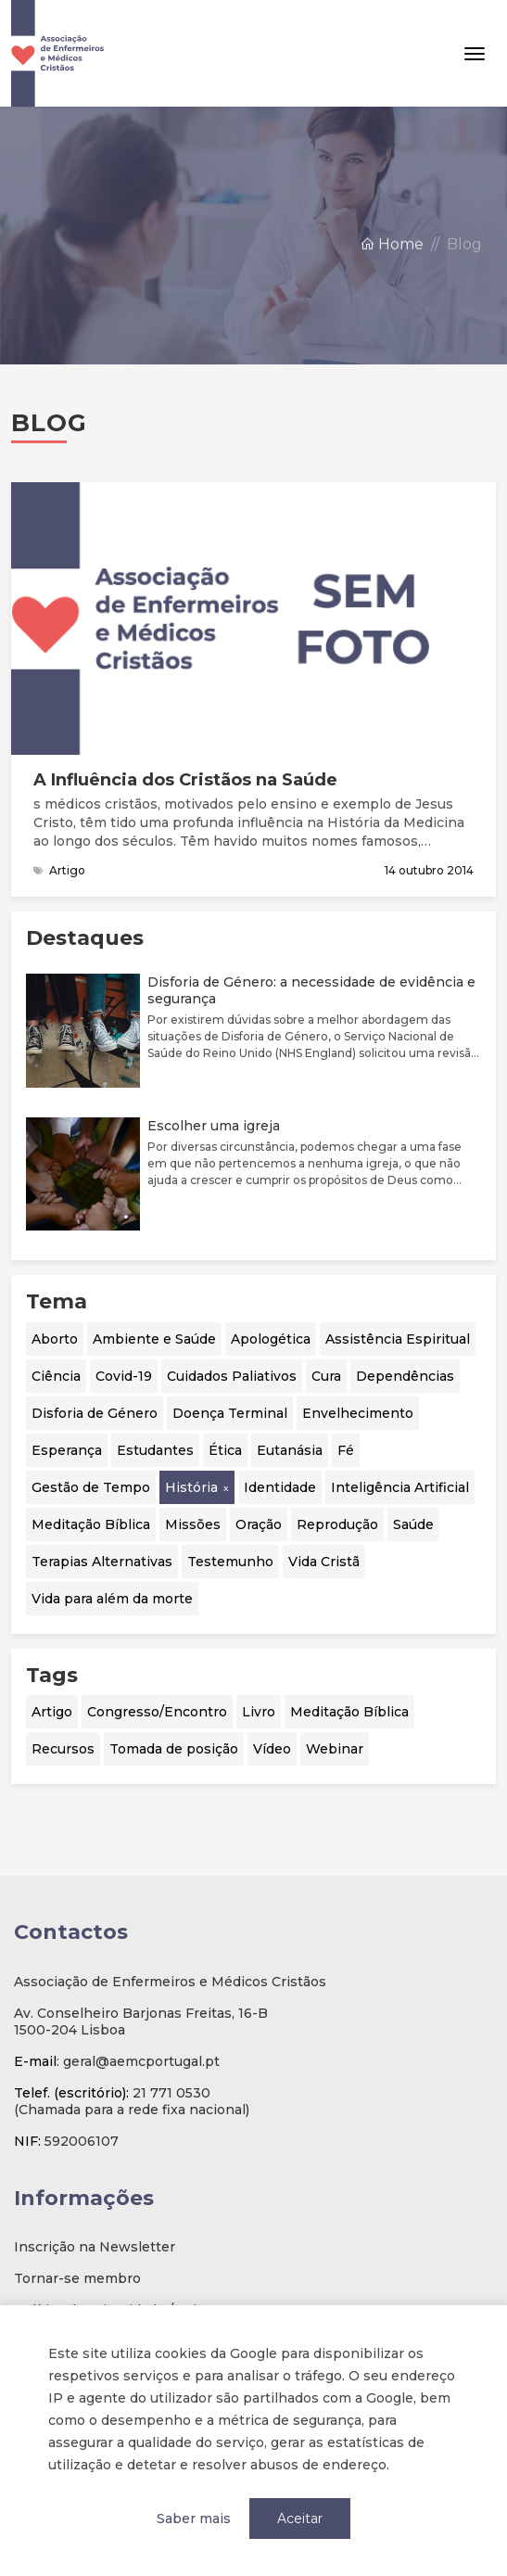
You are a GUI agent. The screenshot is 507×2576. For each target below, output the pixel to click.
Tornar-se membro (77, 2278)
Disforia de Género (95, 1413)
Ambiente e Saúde (154, 1339)
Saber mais (194, 2518)
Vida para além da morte (112, 1598)
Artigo (52, 1711)
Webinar (334, 1749)
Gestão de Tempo (91, 1487)
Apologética (271, 1339)
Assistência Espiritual (397, 1339)
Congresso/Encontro (157, 1711)
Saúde (413, 1524)
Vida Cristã (324, 1561)
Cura (326, 1376)
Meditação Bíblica (91, 1524)
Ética (225, 1450)
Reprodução (337, 1524)
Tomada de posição (173, 1749)
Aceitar (300, 2518)
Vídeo (272, 1749)
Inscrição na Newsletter (94, 2246)
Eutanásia (290, 1450)
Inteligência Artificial (400, 1487)
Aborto (55, 1339)
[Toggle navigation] (474, 54)
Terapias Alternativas (102, 1561)
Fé (345, 1450)
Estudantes (155, 1450)
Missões (193, 1524)
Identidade (280, 1487)
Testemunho (230, 1561)
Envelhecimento (357, 1413)
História (191, 1487)
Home (392, 257)
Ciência (56, 1376)
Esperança (67, 1450)
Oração (258, 1524)
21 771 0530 (171, 2093)
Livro (258, 1711)
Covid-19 (123, 1376)
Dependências (405, 1376)
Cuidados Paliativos (232, 1376)
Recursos (63, 1749)
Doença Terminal (229, 1413)
